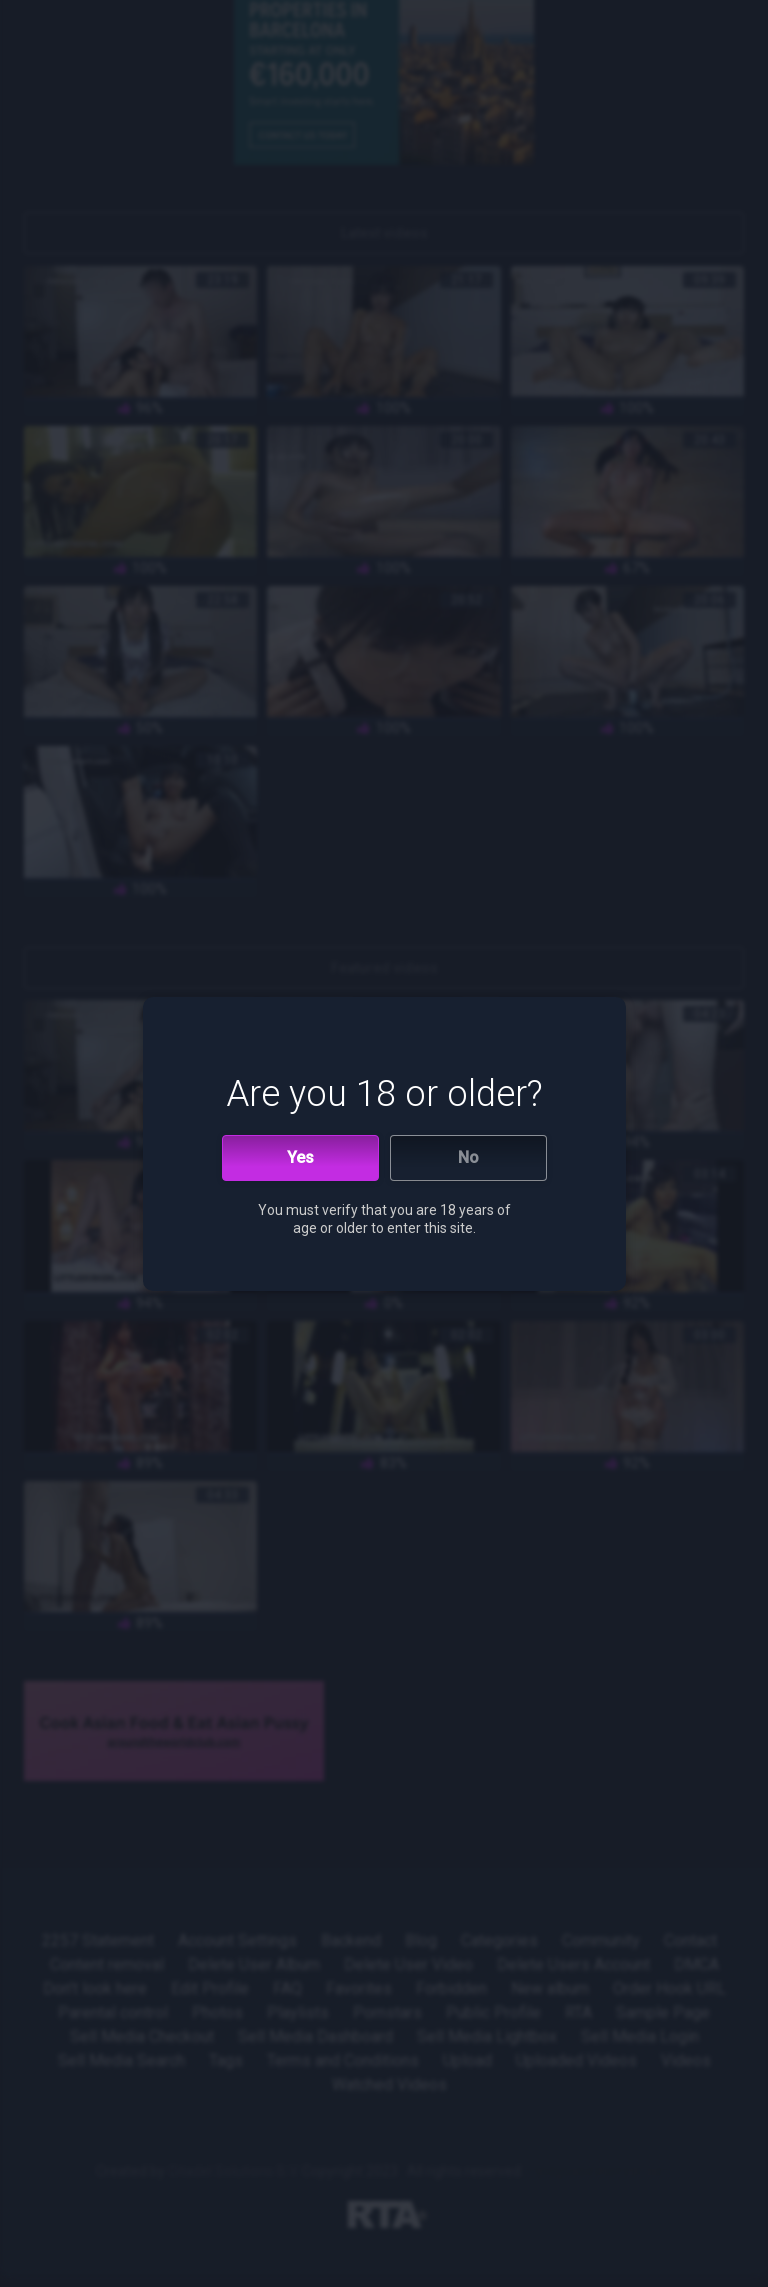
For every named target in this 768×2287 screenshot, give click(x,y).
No (468, 1157)
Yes (300, 1157)
